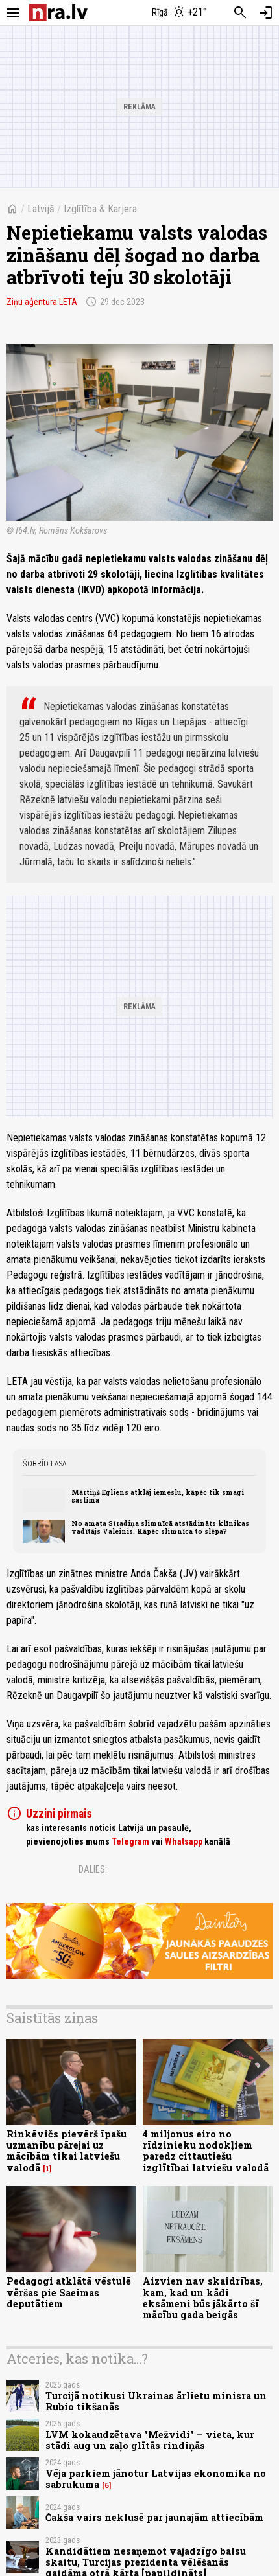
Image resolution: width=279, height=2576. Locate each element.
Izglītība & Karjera (100, 209)
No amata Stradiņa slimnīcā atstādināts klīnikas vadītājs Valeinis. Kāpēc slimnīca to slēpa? (160, 1527)
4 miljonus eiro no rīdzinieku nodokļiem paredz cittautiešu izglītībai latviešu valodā (206, 2151)
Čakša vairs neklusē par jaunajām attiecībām (154, 2517)
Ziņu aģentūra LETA (41, 302)
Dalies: (93, 1869)
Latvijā (41, 209)
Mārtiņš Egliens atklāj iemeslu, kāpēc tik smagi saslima (157, 1496)
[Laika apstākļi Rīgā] (180, 13)
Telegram (130, 1841)
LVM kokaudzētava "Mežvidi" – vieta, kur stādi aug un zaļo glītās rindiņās (149, 2440)
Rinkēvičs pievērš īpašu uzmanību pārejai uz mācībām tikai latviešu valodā (66, 2151)
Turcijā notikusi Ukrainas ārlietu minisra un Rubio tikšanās (156, 2401)
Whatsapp (183, 1841)
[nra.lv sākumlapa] (58, 12)
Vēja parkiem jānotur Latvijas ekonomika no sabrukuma (155, 2479)
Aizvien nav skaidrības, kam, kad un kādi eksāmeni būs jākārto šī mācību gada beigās (203, 2298)
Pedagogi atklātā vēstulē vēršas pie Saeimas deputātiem (68, 2292)
